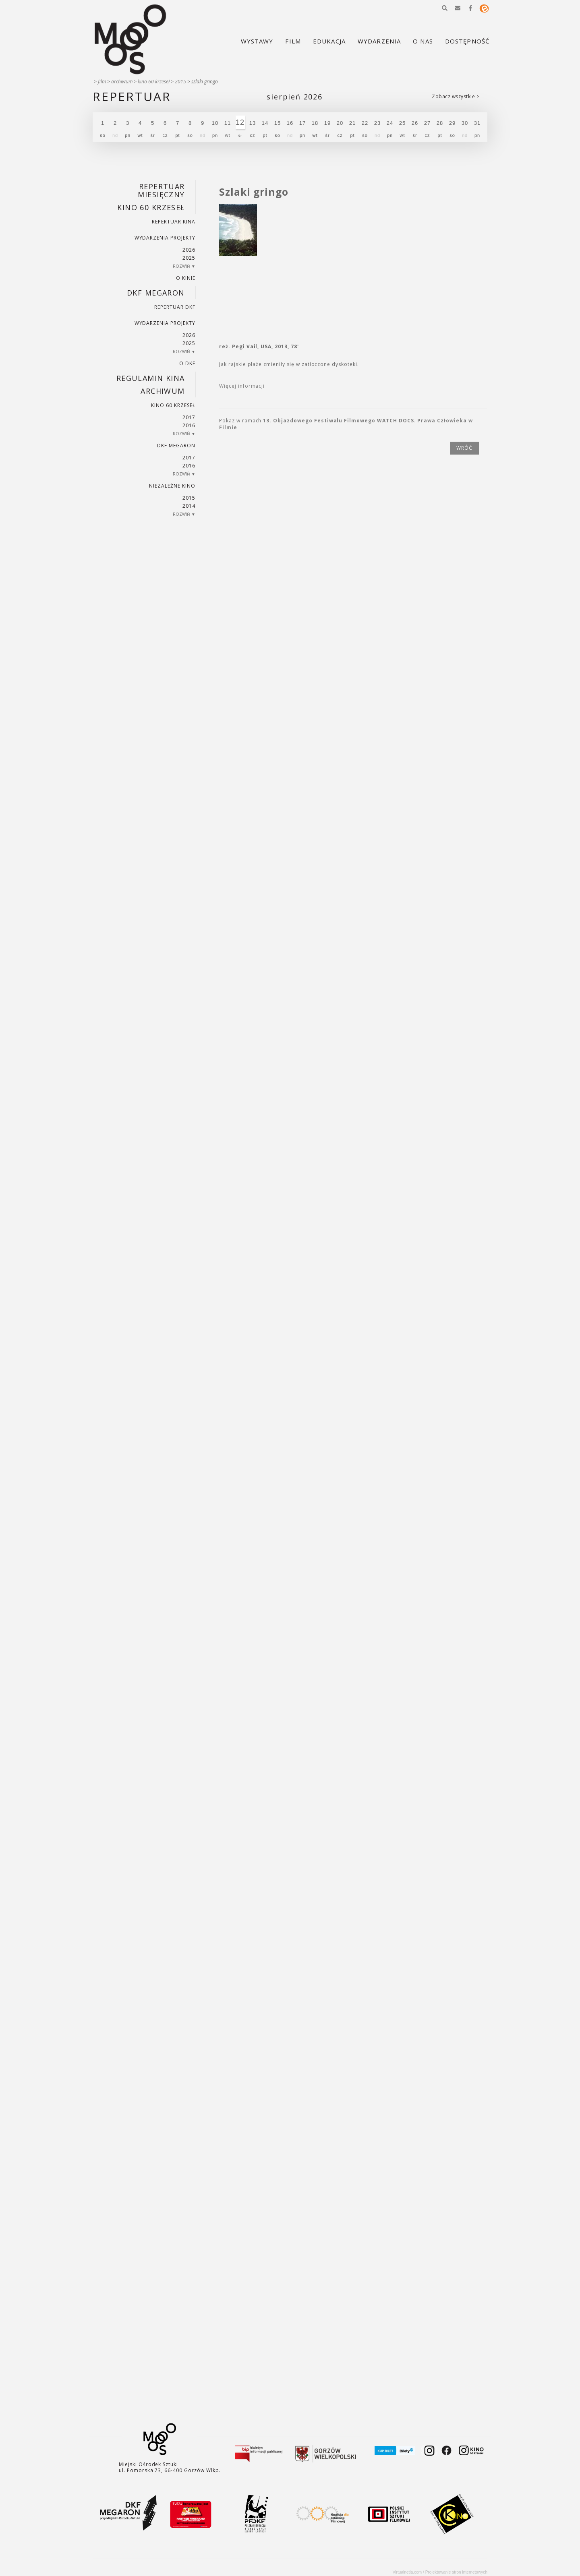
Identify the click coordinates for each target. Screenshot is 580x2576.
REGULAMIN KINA (150, 378)
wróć (464, 447)
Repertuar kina (173, 221)
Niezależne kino (172, 485)
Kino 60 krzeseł (154, 81)
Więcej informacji (242, 385)
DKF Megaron (156, 293)
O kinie (185, 278)
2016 (188, 425)
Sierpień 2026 (294, 96)
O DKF (187, 363)
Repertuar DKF (174, 307)
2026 (188, 249)
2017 (188, 417)
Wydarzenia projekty (165, 237)
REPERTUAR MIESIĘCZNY (161, 190)
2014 (188, 505)
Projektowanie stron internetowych (456, 2572)
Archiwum (122, 81)
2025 (188, 257)
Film (102, 81)
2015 (180, 81)
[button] (444, 8)
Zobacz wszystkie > (455, 96)
